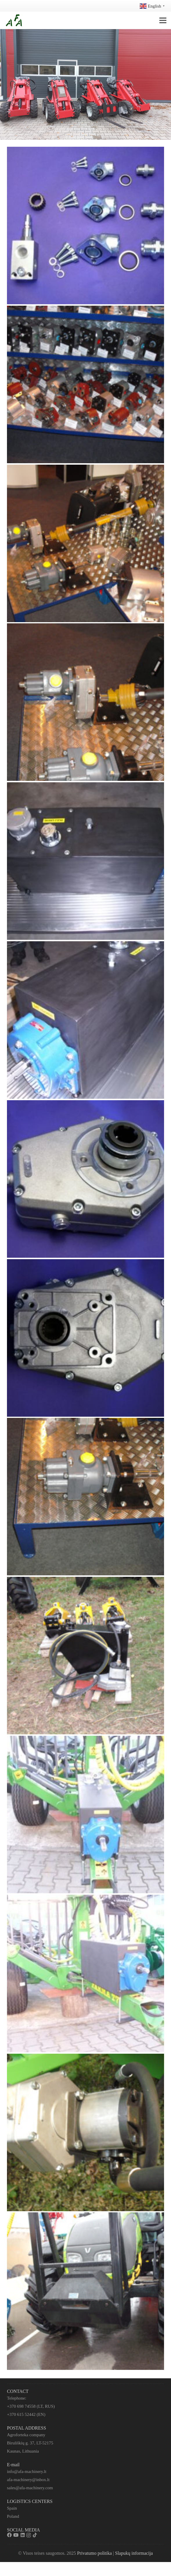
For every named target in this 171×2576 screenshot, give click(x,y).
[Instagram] (28, 2535)
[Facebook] (9, 2535)
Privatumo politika (94, 2553)
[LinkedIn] (23, 2535)
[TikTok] (35, 2535)
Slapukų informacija (134, 2553)
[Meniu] (163, 20)
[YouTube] (16, 2535)
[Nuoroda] (14, 20)
